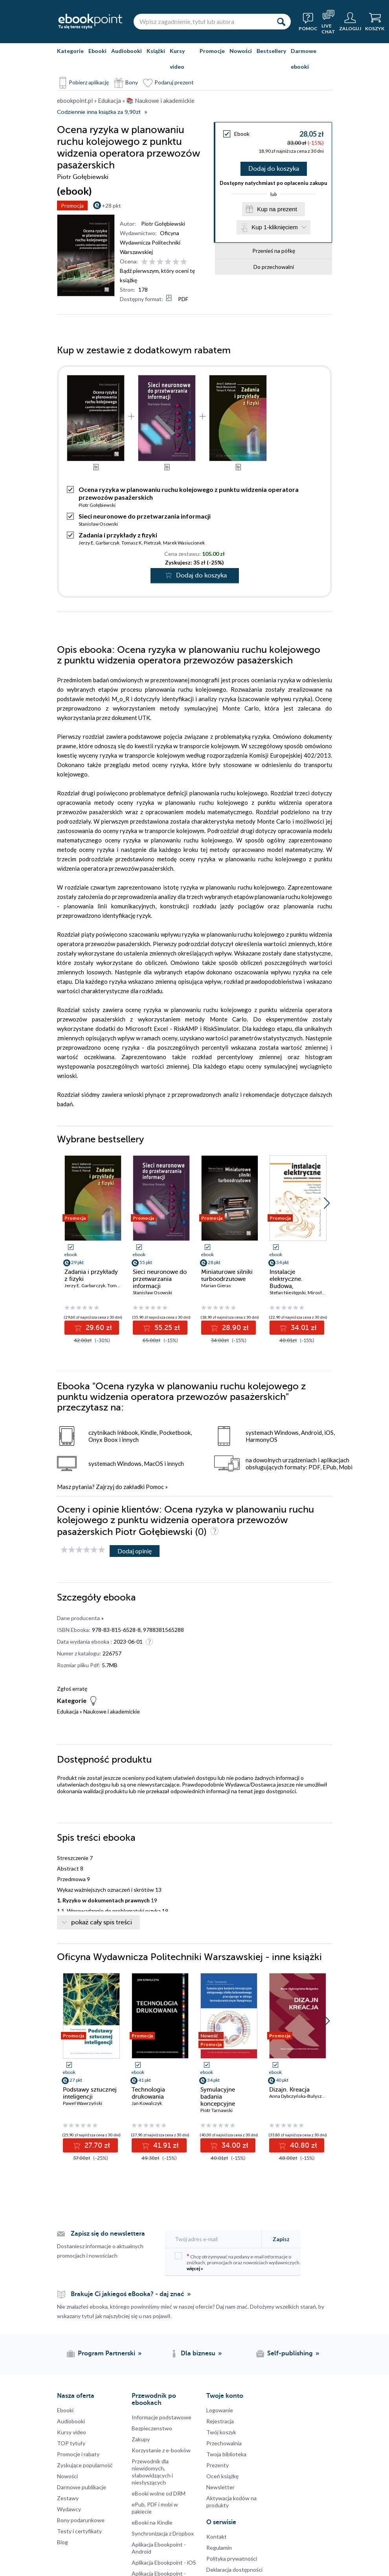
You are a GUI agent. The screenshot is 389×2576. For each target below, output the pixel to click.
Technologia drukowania (148, 2093)
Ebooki (97, 51)
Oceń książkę (222, 2476)
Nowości (240, 51)
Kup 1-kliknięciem (274, 227)
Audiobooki (126, 51)
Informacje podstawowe (161, 2417)
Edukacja (68, 1711)
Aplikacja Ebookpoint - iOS (164, 2562)
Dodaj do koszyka (273, 168)
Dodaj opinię (134, 1551)
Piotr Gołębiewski (163, 223)
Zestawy (68, 2498)
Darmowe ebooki (303, 59)
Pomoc (155, 1486)
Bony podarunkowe (81, 2520)
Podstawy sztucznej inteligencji (90, 2093)
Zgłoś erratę (72, 1688)
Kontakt (216, 2536)
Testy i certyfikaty (79, 2531)
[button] (326, 1203)
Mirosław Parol (323, 1292)
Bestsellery (271, 51)
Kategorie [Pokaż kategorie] (70, 51)
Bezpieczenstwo (152, 2428)
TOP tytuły (71, 2443)
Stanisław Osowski (98, 524)
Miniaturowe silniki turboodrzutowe (227, 1275)
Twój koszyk (221, 2432)
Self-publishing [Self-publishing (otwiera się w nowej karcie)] (290, 2353)
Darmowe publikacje (81, 2487)
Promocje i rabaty (78, 2454)
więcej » (195, 2268)
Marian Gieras (216, 1285)
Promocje (212, 51)
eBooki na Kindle (152, 2522)
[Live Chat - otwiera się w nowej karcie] (328, 21)
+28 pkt (111, 205)
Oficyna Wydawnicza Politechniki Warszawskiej (150, 242)
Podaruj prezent (174, 82)
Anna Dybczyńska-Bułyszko (298, 2096)
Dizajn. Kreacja (289, 2089)
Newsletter (220, 2487)
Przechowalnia (224, 2443)
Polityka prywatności (231, 2558)
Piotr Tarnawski (216, 2110)
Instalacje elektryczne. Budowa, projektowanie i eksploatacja (291, 1286)
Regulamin (219, 2547)
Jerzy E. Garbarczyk (99, 543)
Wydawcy (69, 2509)
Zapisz (281, 2239)
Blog (62, 2542)
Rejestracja (220, 2421)
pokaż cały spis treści (101, 1922)
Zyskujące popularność (85, 2465)
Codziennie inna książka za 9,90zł (98, 112)
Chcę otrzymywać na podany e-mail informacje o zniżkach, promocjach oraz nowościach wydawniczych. (238, 2261)
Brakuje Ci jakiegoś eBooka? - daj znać (127, 2294)
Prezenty (217, 2465)
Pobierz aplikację (89, 82)
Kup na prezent (277, 209)
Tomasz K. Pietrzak (141, 543)
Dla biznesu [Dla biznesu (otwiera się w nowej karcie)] (198, 2353)
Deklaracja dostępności (234, 2569)
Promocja (72, 205)
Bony (131, 82)
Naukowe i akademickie (111, 1711)
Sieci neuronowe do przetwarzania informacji (145, 516)
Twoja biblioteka (226, 2454)
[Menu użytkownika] (350, 21)
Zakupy (141, 2439)
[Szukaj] (281, 21)
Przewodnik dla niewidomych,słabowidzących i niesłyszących (152, 2472)
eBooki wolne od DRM (158, 2493)
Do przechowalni (273, 266)
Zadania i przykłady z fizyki (118, 535)
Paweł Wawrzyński (82, 2103)
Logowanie (219, 2410)
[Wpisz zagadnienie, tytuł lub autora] (202, 21)
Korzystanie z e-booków (161, 2450)
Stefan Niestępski (288, 1292)
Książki (156, 51)
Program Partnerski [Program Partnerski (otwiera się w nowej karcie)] (106, 2353)
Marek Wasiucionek (184, 543)
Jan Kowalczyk (147, 2103)
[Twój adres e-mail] (215, 2239)
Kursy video (177, 59)
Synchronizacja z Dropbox (163, 2533)
